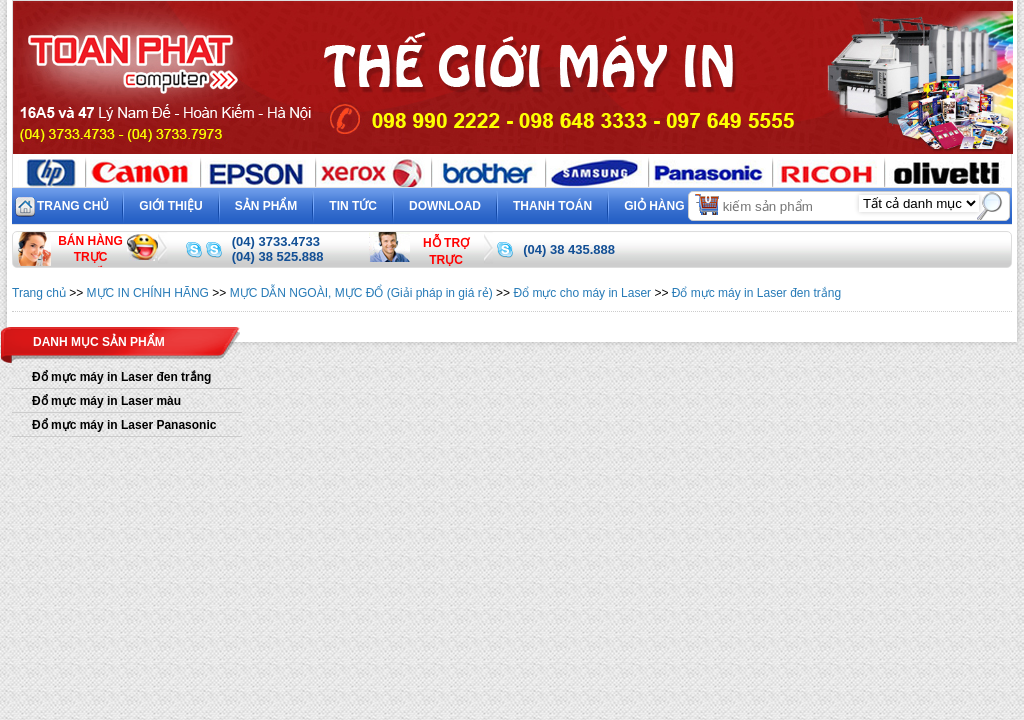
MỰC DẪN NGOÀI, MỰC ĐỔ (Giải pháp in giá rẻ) (361, 293)
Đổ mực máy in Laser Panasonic (124, 425)
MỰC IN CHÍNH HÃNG (148, 293)
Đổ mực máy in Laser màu (106, 401)
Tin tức (353, 206)
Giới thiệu (170, 206)
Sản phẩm (266, 206)
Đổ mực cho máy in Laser (582, 293)
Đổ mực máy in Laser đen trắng (756, 293)
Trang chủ (73, 206)
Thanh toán (552, 206)
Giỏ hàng (672, 203)
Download (445, 206)
